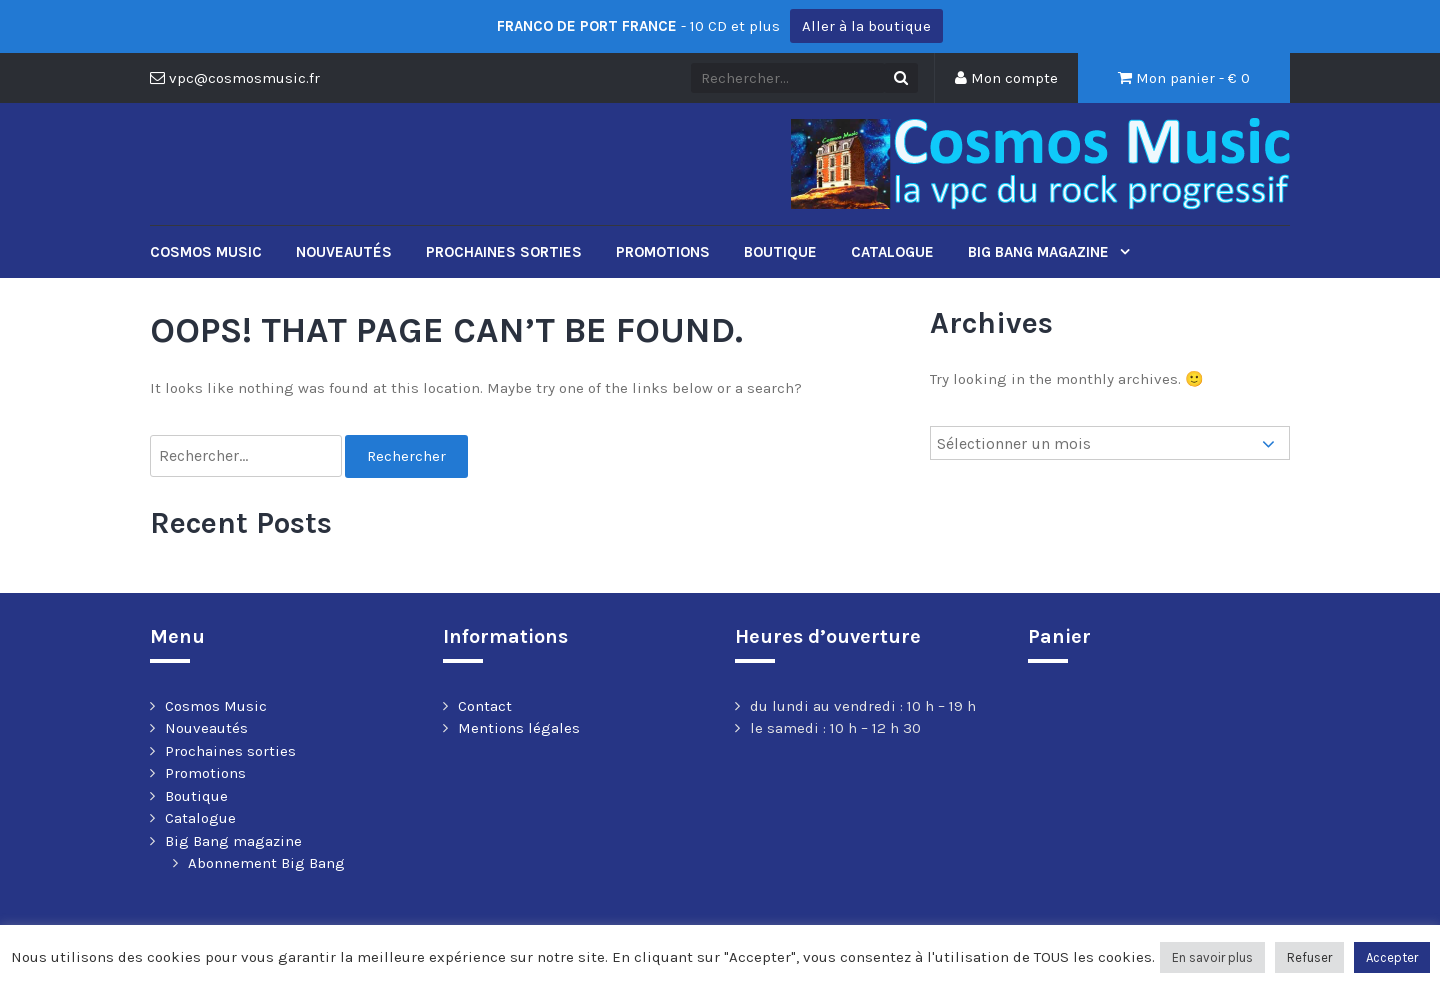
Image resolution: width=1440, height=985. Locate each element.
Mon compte (1006, 78)
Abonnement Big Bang (266, 863)
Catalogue (892, 252)
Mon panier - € (1184, 78)
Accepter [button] (1392, 957)
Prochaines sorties (504, 252)
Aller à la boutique (866, 26)
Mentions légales (519, 728)
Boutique (780, 252)
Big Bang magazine (1040, 252)
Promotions (663, 252)
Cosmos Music (206, 252)
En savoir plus (1212, 957)
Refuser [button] (1309, 957)
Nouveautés (344, 252)
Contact (485, 706)
